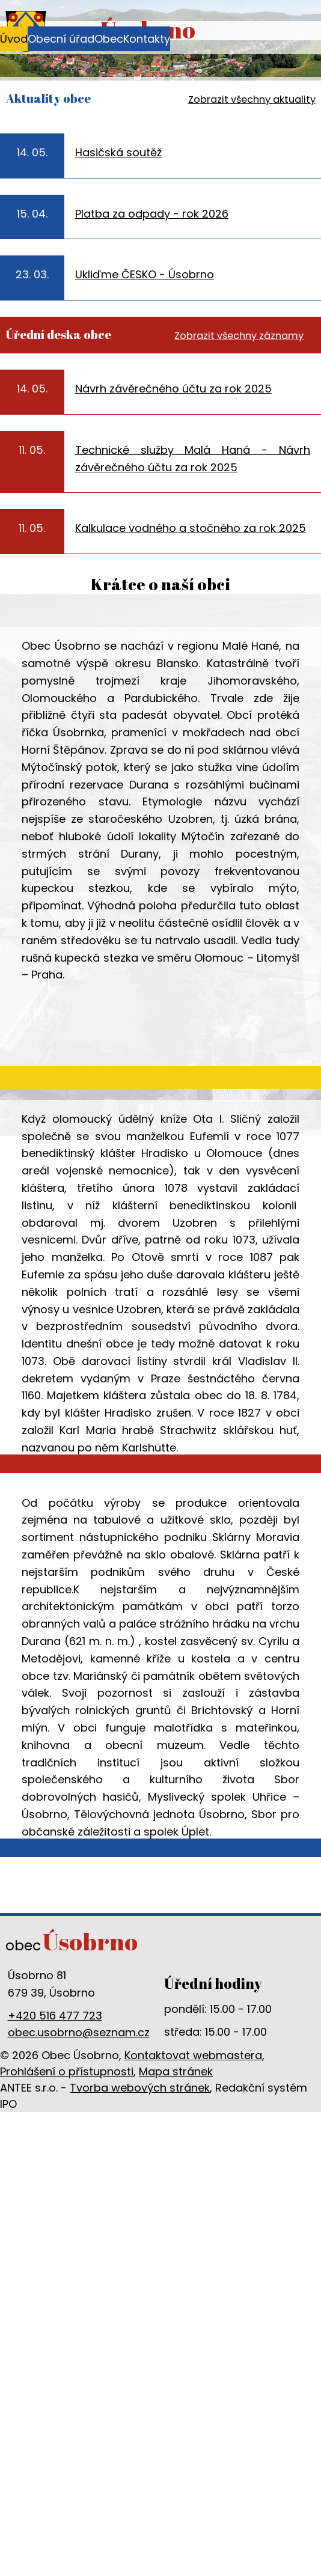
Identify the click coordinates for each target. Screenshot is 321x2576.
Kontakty (146, 38)
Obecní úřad (61, 38)
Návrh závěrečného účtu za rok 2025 (173, 388)
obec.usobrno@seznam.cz (79, 2032)
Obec (108, 38)
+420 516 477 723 (55, 2015)
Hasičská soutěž (118, 152)
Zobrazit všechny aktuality (252, 99)
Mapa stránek (176, 2071)
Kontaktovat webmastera (193, 2055)
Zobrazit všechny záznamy (239, 336)
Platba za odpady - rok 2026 (151, 213)
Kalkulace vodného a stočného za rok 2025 (190, 528)
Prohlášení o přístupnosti (66, 2071)
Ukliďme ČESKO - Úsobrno (144, 274)
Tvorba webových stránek (140, 2087)
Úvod (14, 38)
